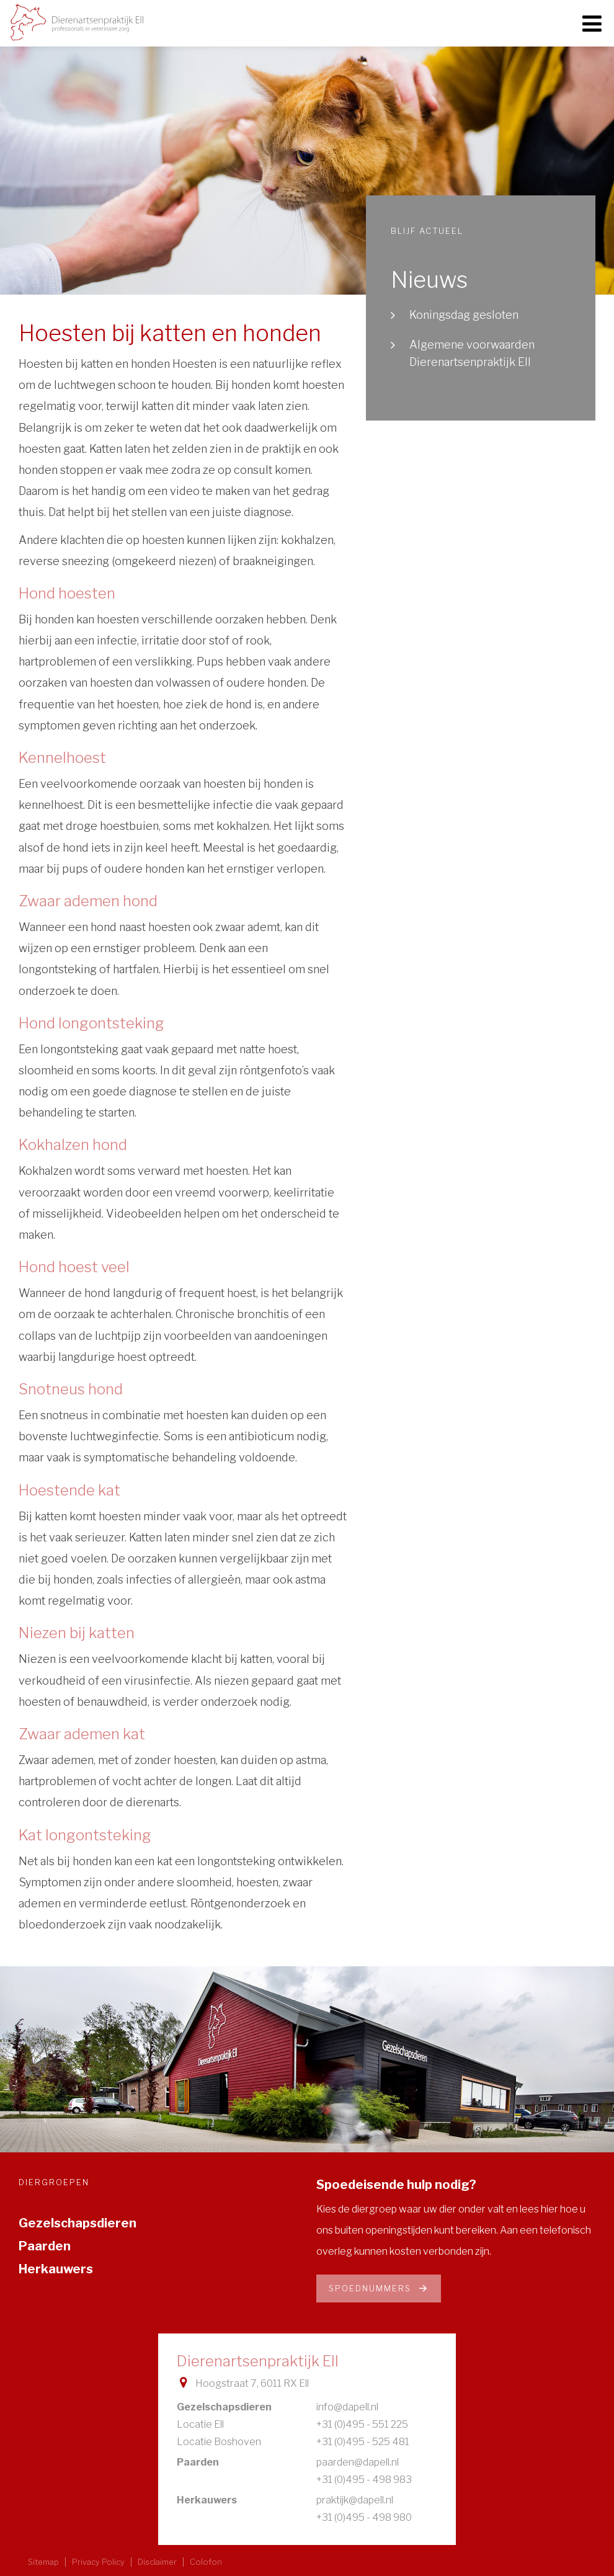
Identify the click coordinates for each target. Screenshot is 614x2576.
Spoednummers (379, 2288)
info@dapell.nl (347, 2407)
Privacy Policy (98, 2562)
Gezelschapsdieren (77, 2223)
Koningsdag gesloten (463, 314)
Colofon (206, 2562)
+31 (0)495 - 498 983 (364, 2479)
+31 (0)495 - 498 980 (364, 2517)
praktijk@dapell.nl (354, 2500)
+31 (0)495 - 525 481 (362, 2442)
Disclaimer (157, 2562)
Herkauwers (56, 2269)
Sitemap (43, 2562)
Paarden (45, 2246)
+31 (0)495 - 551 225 (362, 2424)
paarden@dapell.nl (357, 2462)
